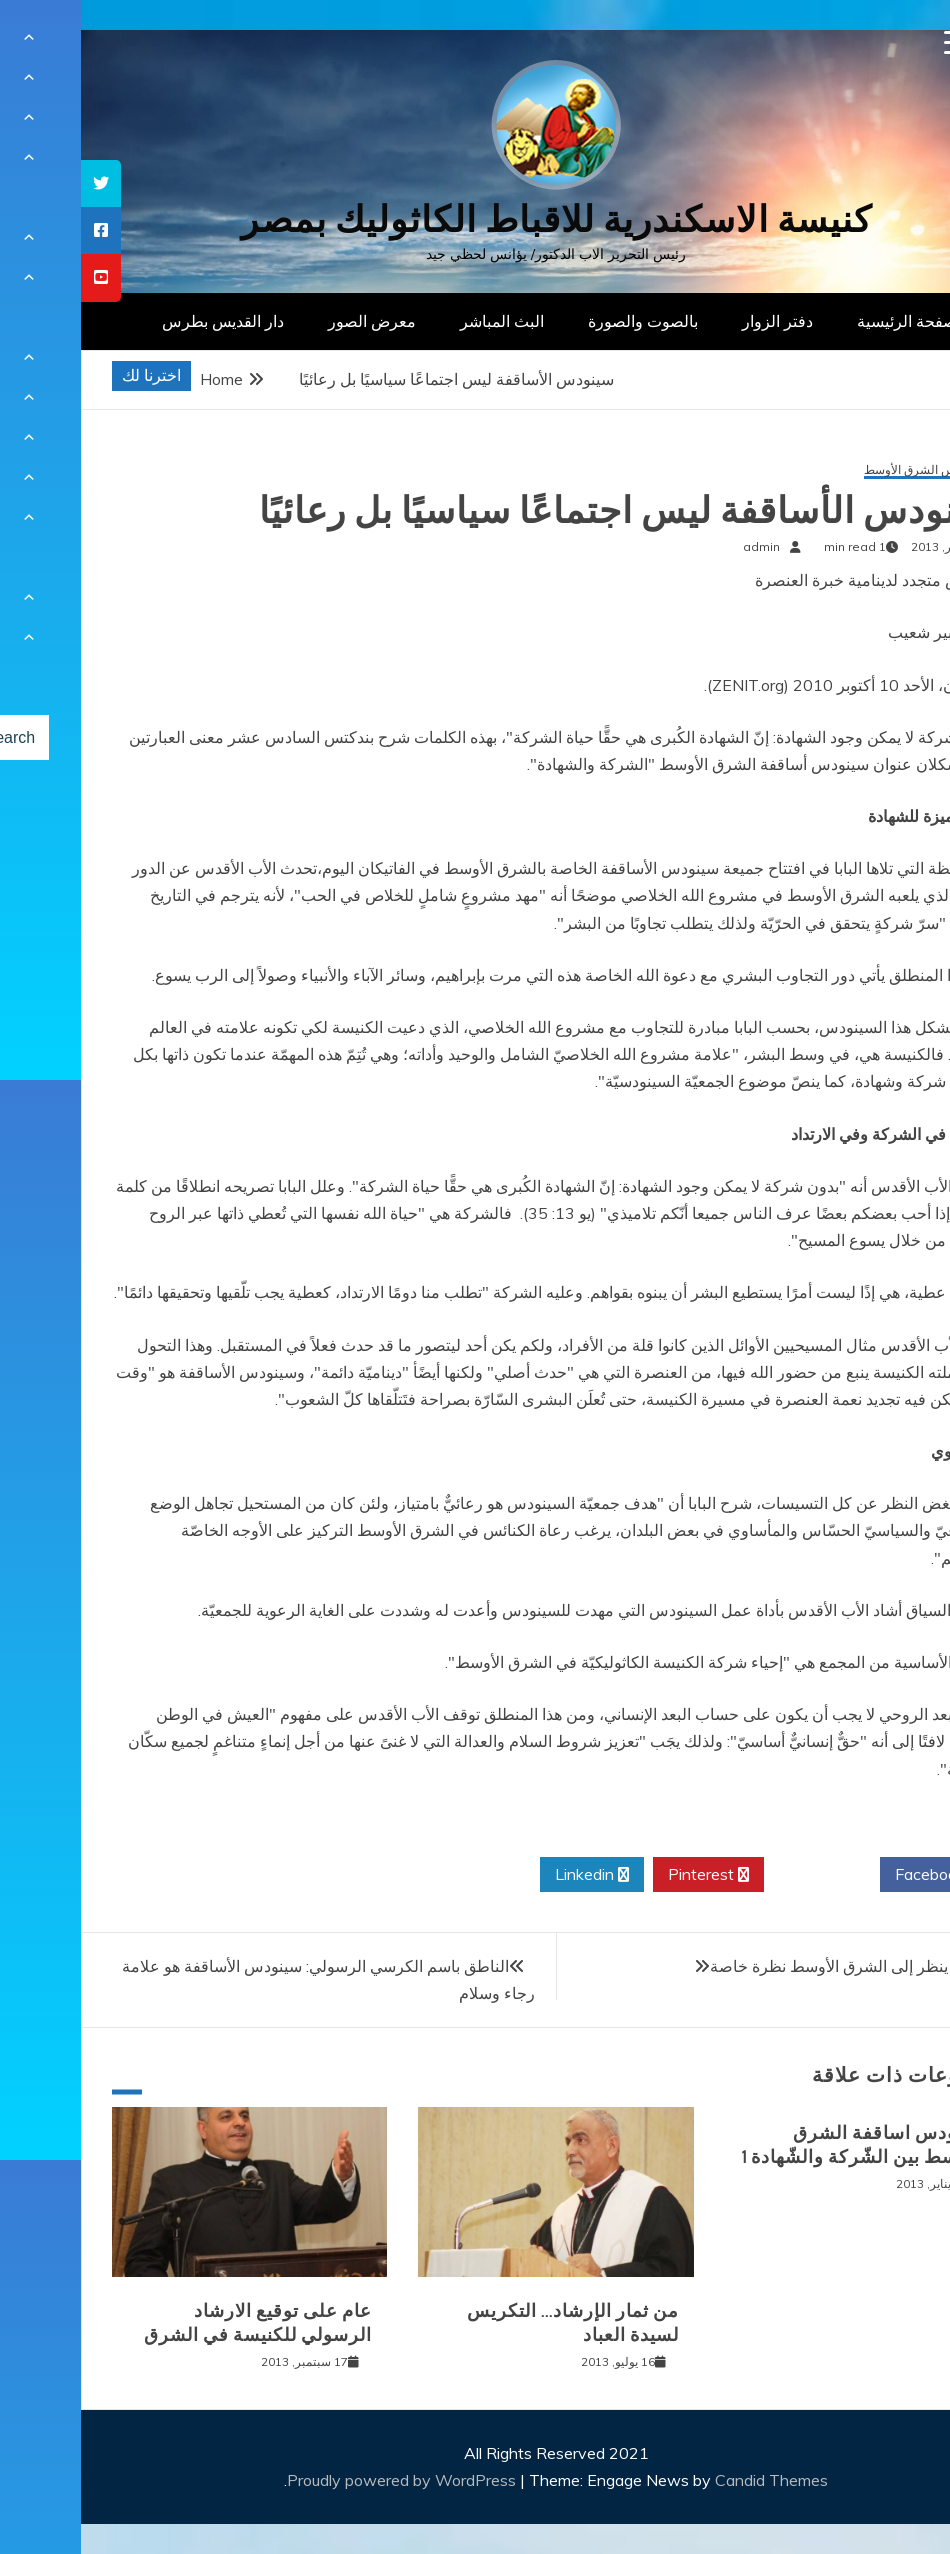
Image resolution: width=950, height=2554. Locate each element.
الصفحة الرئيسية (830, 321)
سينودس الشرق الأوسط (843, 470)
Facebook (856, 1875)
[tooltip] (20, 183)
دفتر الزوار (696, 321)
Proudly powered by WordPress (322, 2480)
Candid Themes (690, 2480)
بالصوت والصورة (562, 321)
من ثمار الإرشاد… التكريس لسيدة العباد (492, 2322)
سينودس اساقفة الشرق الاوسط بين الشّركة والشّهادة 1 (782, 2144)
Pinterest (627, 1875)
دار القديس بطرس (142, 321)
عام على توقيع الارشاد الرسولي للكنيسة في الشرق (177, 2322)
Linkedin (511, 1875)
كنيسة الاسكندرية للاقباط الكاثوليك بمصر (475, 219)
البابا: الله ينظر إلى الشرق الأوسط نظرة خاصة (779, 1966)
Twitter (741, 1875)
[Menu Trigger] (875, 42)
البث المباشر (421, 321)
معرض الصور (291, 321)
